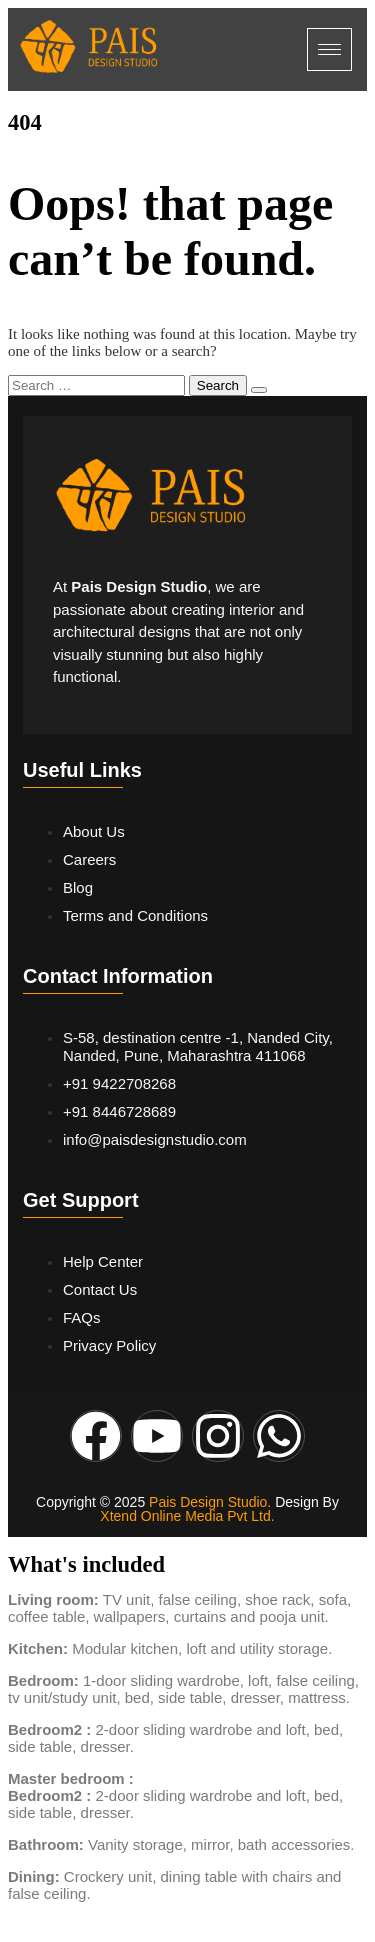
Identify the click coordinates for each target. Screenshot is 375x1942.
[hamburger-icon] (329, 49)
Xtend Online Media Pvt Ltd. (187, 1516)
